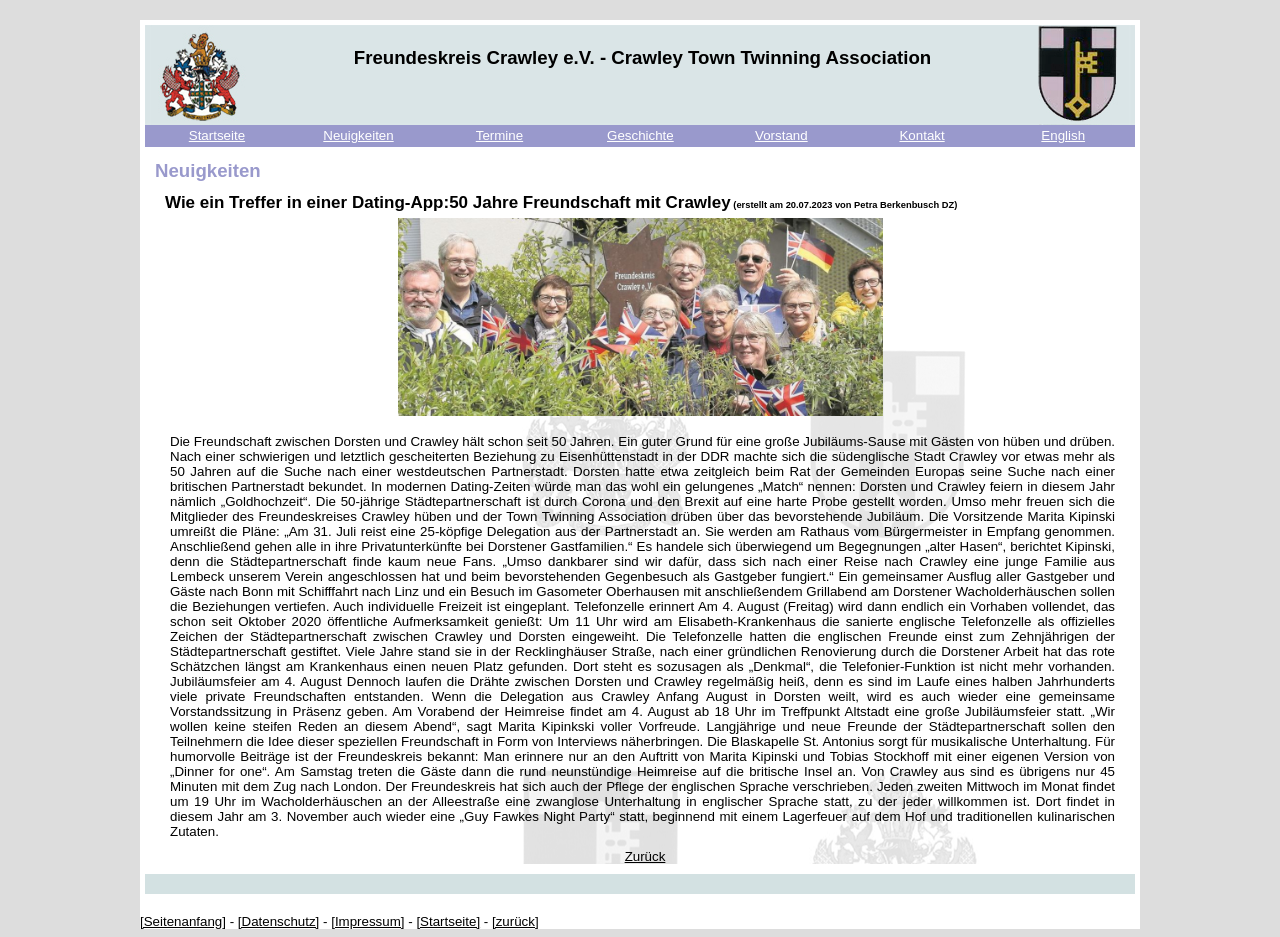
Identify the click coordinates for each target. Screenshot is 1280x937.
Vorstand (781, 135)
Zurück (645, 856)
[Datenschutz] (279, 921)
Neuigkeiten (358, 135)
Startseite (217, 135)
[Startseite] (448, 921)
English (1063, 135)
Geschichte (640, 135)
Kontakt (921, 135)
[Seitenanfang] (183, 921)
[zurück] (515, 921)
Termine (499, 135)
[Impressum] (367, 921)
